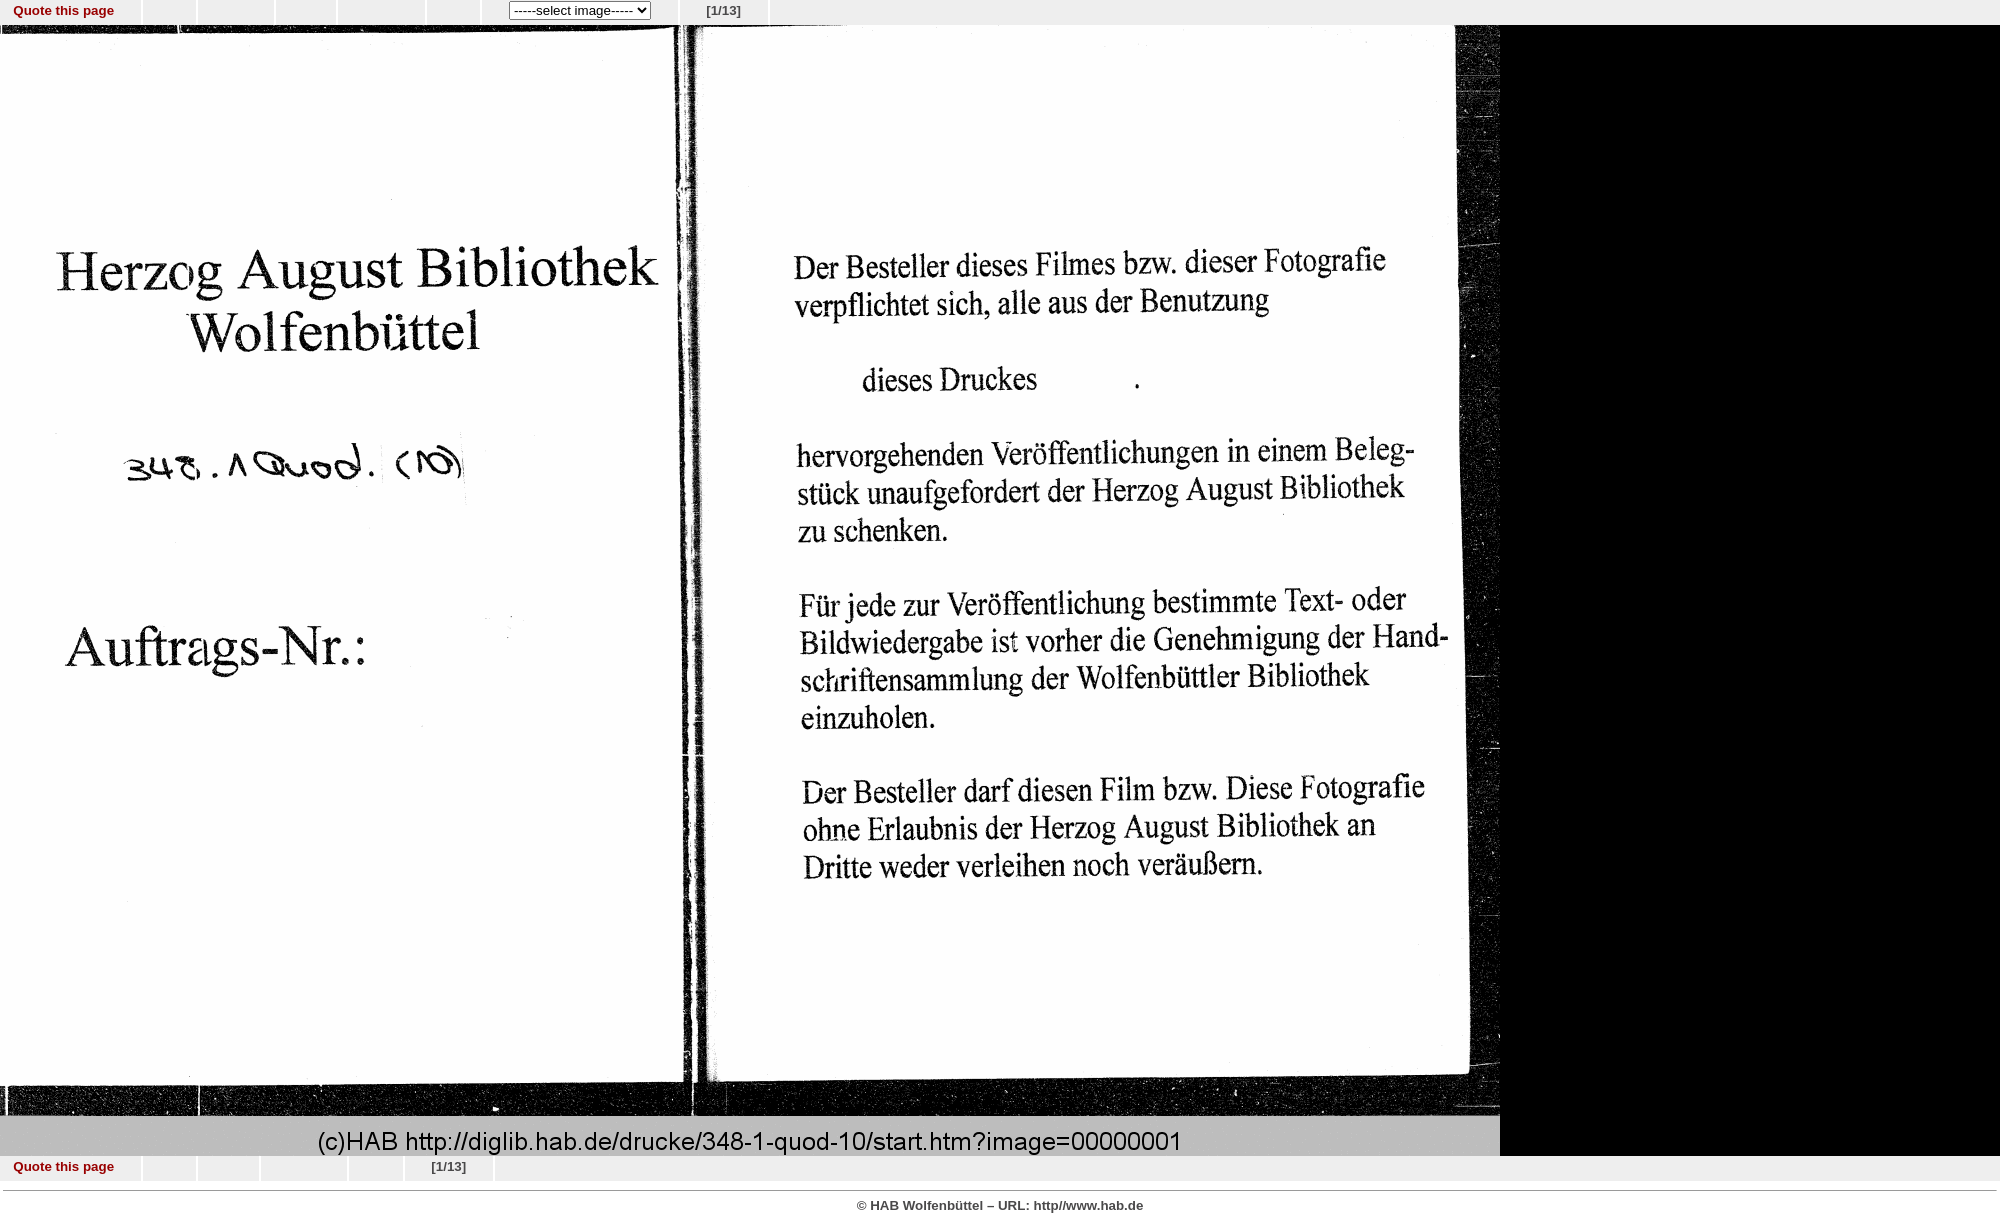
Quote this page (63, 10)
